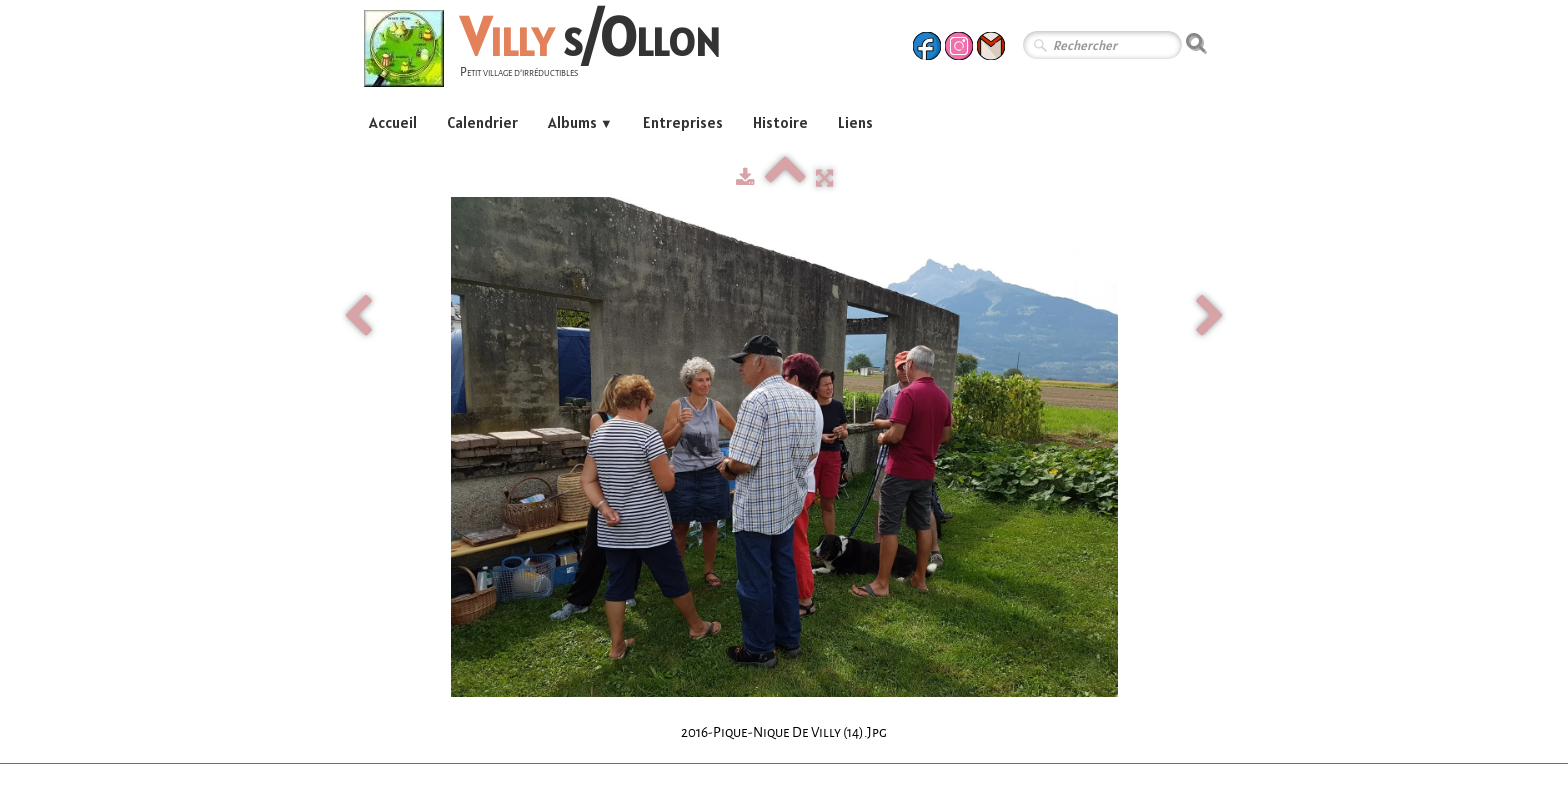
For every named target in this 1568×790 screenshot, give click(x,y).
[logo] (549, 51)
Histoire (780, 122)
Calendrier (482, 122)
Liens (855, 122)
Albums (580, 122)
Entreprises (683, 122)
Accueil (393, 122)
